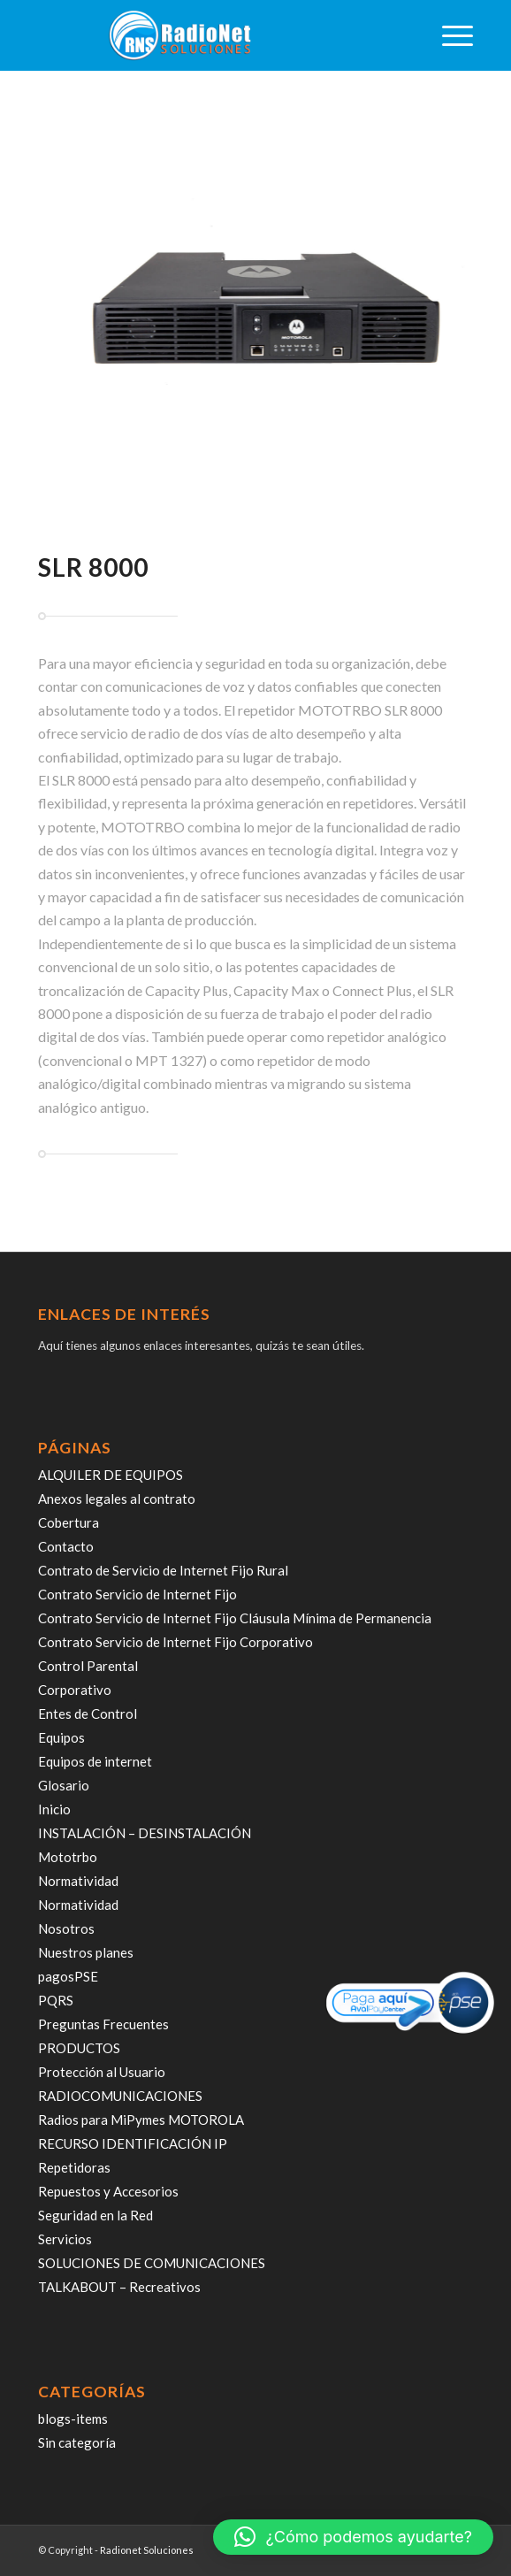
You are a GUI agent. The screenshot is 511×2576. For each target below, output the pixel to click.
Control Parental (88, 1666)
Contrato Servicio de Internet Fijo (137, 1594)
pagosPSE (68, 1976)
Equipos (61, 1737)
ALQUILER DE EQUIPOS (110, 1475)
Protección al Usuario (101, 2072)
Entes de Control (87, 1713)
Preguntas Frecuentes (103, 2024)
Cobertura (68, 1522)
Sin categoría (77, 2442)
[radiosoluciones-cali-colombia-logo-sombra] (211, 35)
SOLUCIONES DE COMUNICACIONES (151, 2263)
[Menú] (448, 35)
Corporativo (74, 1690)
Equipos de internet (95, 1761)
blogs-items (73, 2418)
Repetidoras (74, 2167)
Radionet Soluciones (147, 2550)
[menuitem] (448, 35)
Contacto (66, 1546)
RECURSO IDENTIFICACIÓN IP (132, 2143)
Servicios (65, 2239)
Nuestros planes (85, 1952)
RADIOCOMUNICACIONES (120, 2096)
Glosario (63, 1785)
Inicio (54, 1809)
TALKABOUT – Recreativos (119, 2287)
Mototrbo (67, 1857)
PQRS (55, 2000)
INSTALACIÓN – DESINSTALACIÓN (144, 1833)
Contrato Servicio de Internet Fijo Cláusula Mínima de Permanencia (234, 1618)
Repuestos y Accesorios (108, 2191)
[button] (353, 2537)
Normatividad (78, 1881)
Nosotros (66, 1928)
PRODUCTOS (79, 2048)
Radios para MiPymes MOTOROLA (141, 2120)
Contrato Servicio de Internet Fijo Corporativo (175, 1642)
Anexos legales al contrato (116, 1498)
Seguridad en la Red (95, 2215)
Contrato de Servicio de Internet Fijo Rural (163, 1570)
